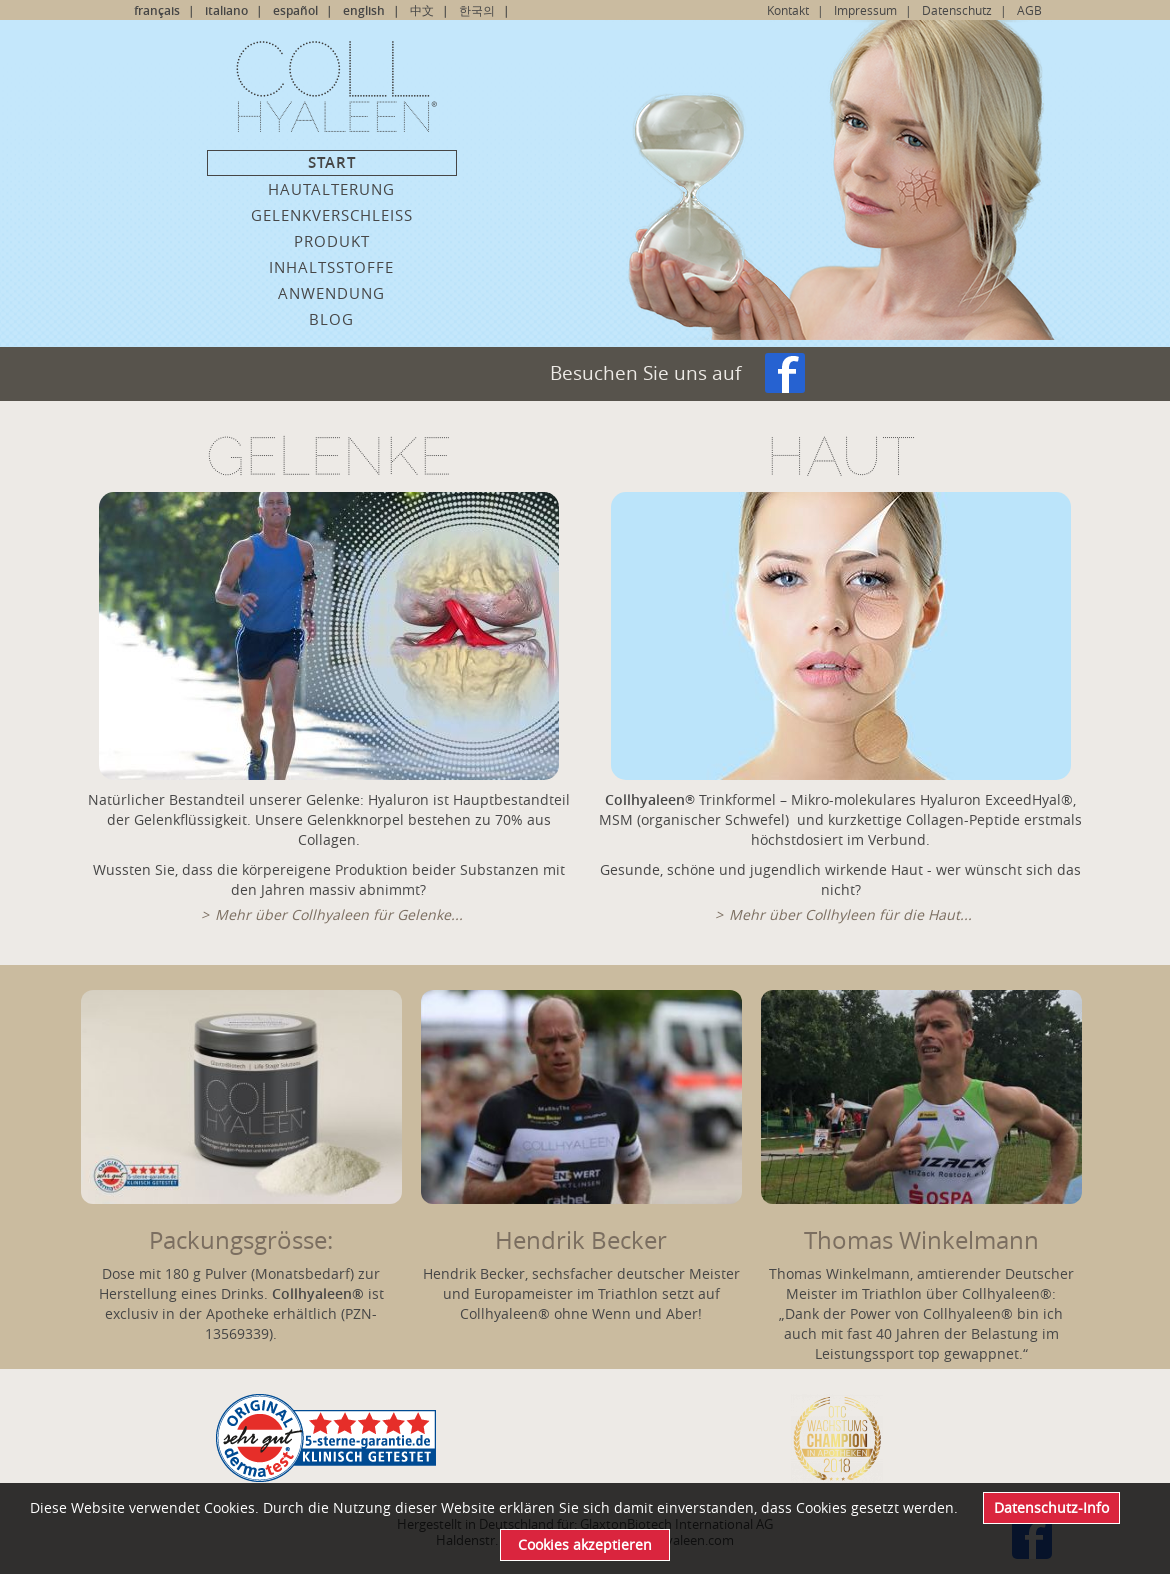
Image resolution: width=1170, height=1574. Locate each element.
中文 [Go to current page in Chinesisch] (422, 10)
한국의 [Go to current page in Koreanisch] (477, 10)
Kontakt (788, 10)
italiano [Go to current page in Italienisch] (226, 10)
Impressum (865, 10)
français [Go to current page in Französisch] (157, 10)
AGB (1029, 10)
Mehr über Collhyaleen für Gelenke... (339, 914)
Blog (331, 319)
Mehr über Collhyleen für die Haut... (850, 914)
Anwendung (331, 293)
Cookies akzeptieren (585, 1544)
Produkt (332, 241)
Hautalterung (331, 189)
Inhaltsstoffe (331, 267)
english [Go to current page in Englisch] (364, 10)
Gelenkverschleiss (332, 215)
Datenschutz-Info (1051, 1507)
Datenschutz (957, 10)
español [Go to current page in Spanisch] (295, 10)
